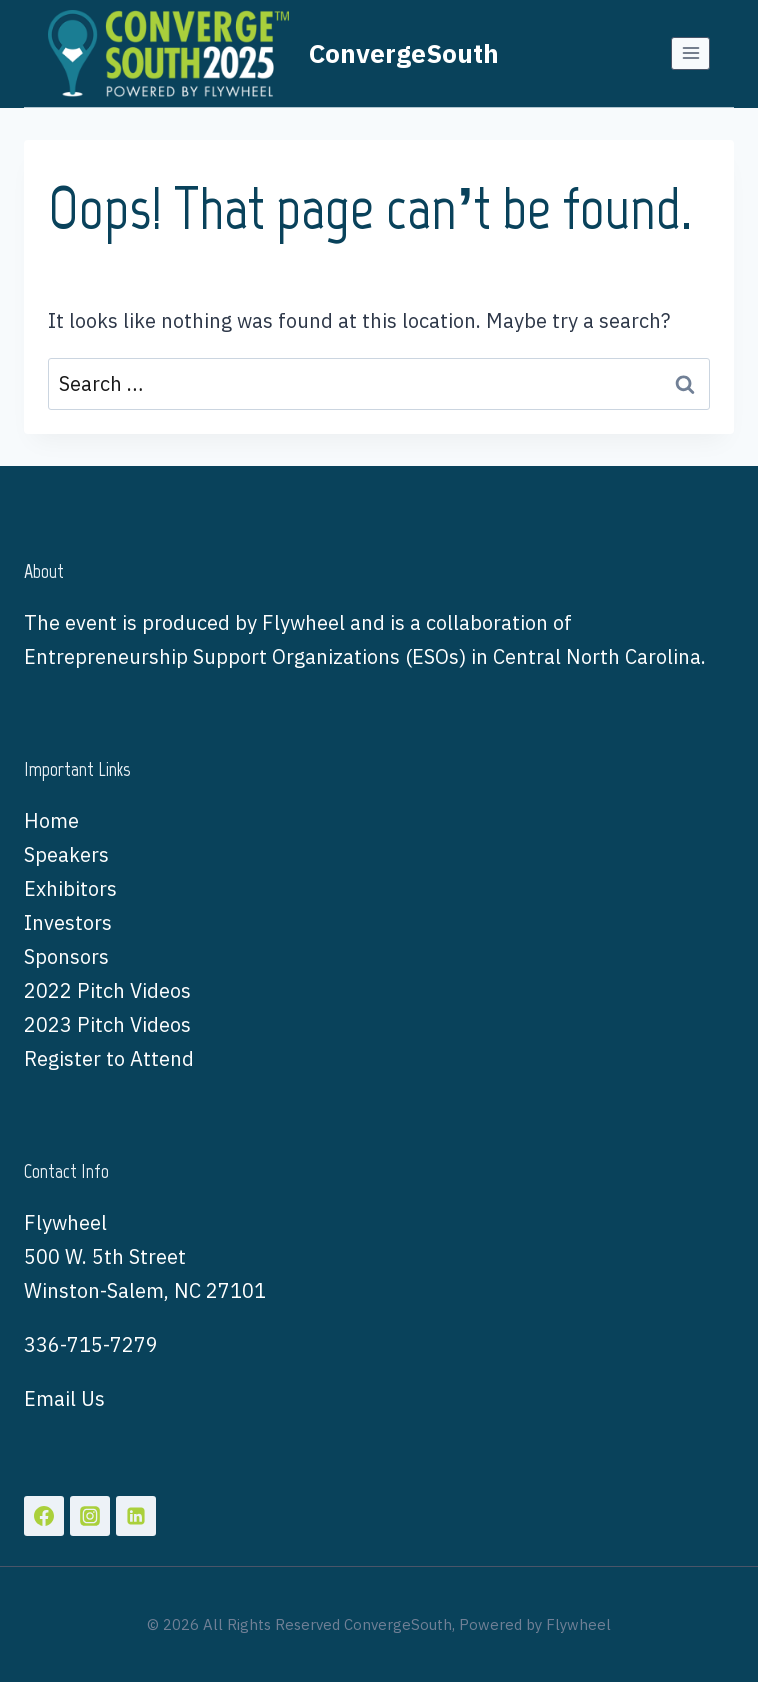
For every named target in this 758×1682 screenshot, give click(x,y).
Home (51, 820)
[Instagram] (90, 1516)
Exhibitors (70, 888)
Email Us (64, 1398)
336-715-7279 (91, 1344)
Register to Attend (109, 1058)
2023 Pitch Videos (107, 1024)
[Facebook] (44, 1516)
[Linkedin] (136, 1516)
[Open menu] (690, 53)
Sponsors (66, 956)
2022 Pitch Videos (107, 990)
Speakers (66, 854)
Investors (68, 922)
